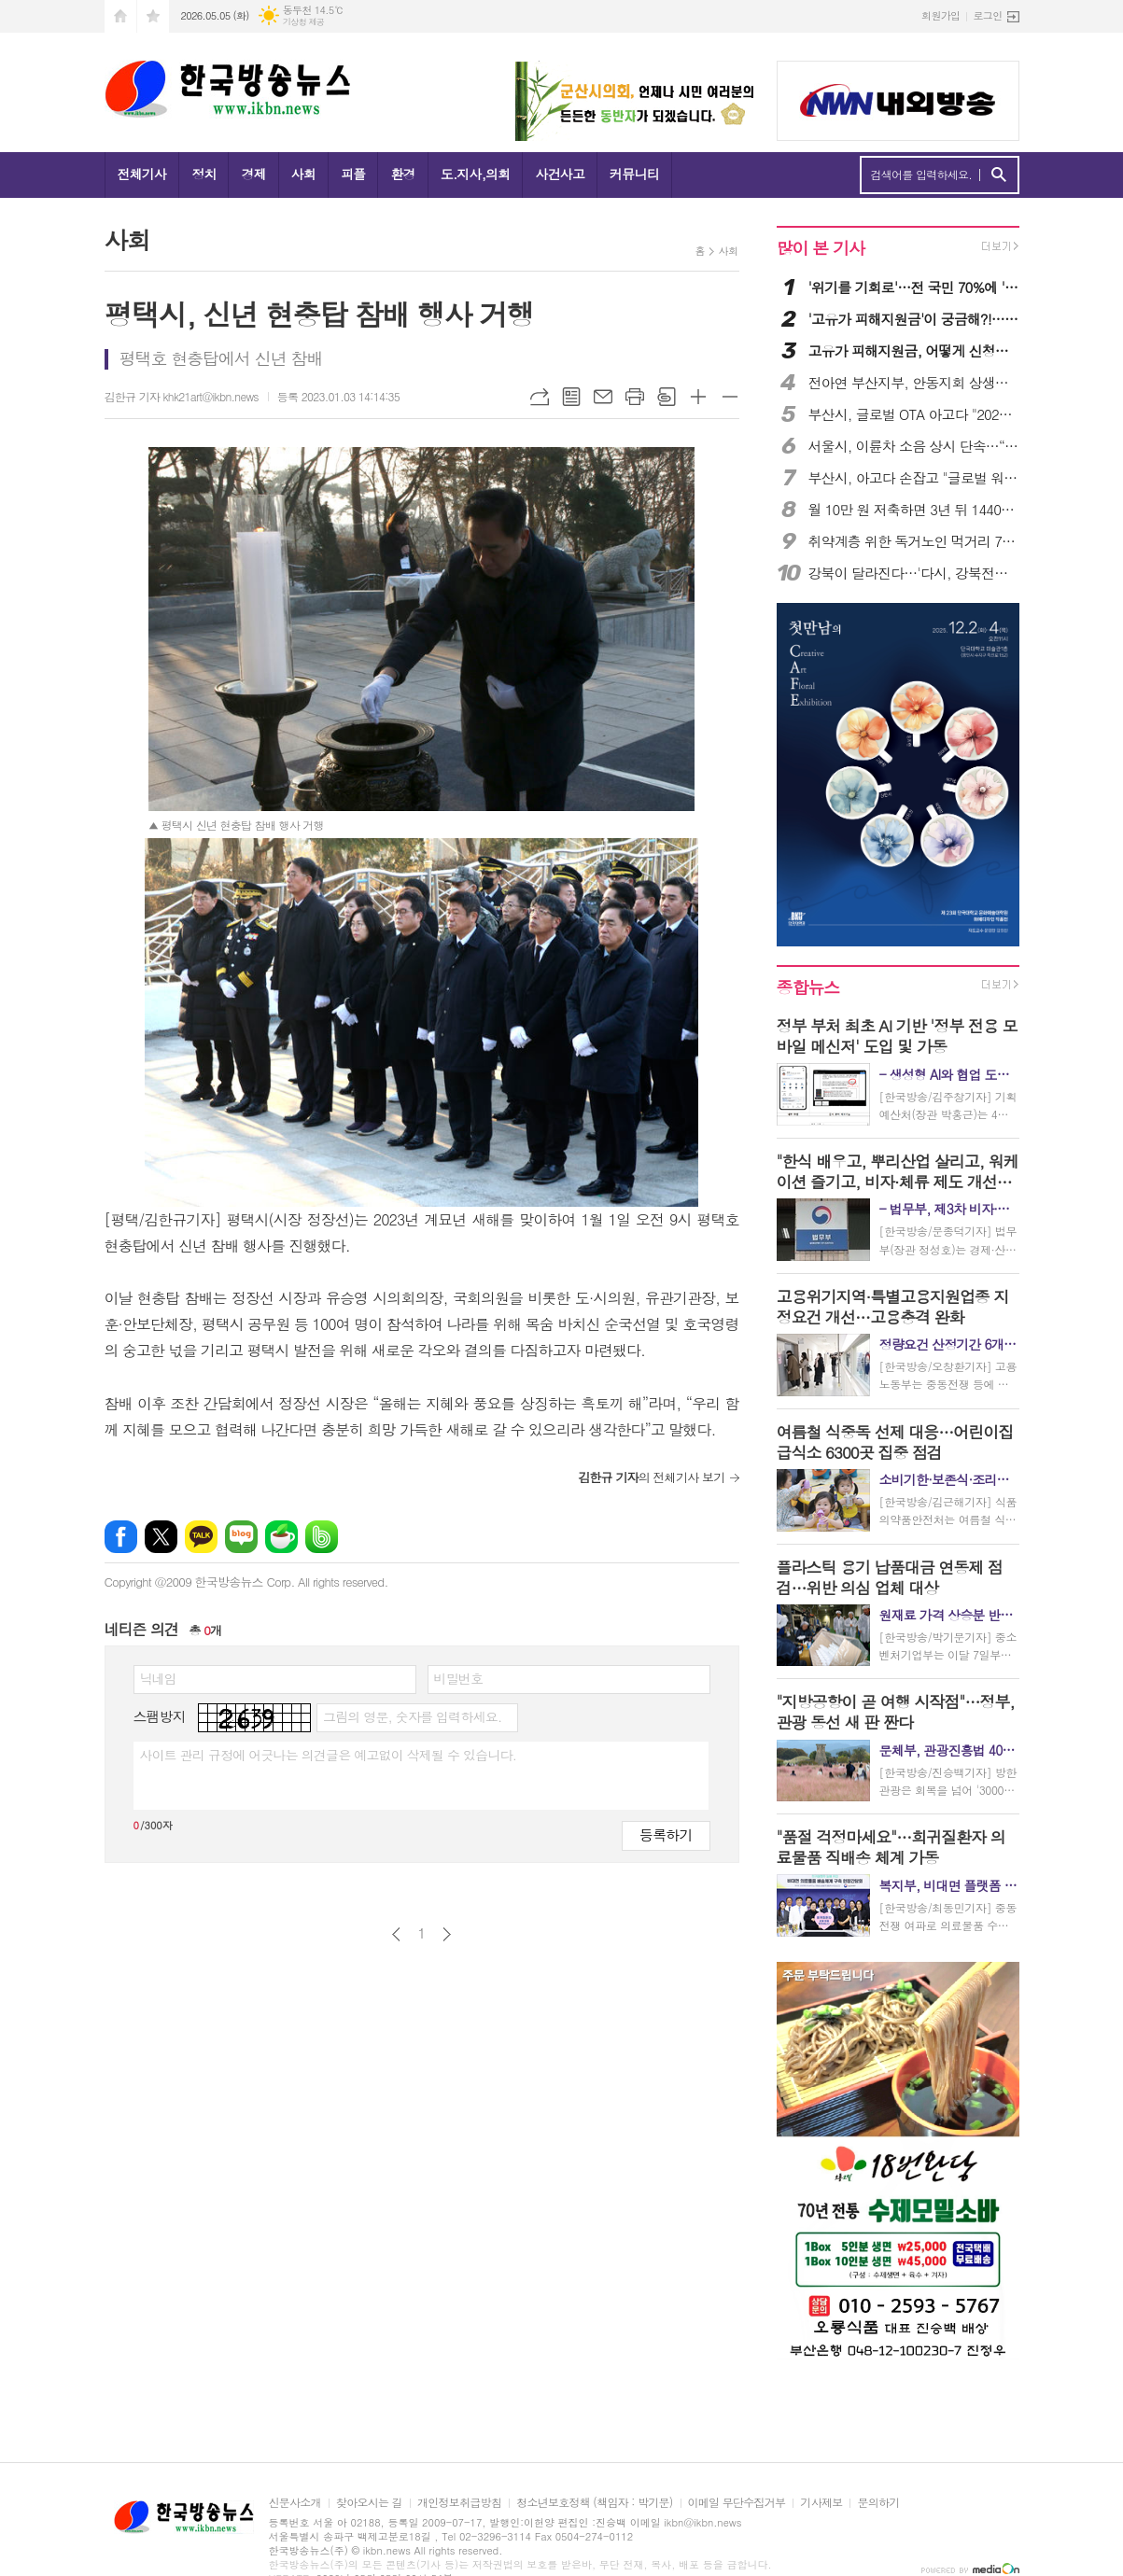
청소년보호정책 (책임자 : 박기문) (594, 2503)
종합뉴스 (808, 987)
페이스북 (121, 1536)
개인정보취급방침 (459, 2503)
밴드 (321, 1536)
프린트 (634, 396)
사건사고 (559, 173)
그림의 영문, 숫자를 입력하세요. (412, 1716)
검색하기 (998, 175)
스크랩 (666, 396)
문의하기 (878, 2503)
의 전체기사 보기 (651, 1477)
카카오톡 (201, 1536)
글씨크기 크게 (698, 396)
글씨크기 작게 (730, 396)
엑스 (161, 1536)
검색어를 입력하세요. (922, 174)
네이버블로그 (241, 1536)
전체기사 (142, 173)
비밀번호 (459, 1678)
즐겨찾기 (153, 16)
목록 (571, 396)
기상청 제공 (304, 22)
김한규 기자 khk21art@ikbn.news (182, 396)
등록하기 (665, 1834)
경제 (253, 173)
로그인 (987, 15)
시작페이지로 (120, 16)
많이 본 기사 (820, 247)
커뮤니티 (634, 173)
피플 (353, 173)
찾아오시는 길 (369, 2503)
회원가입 (940, 15)
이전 (396, 1934)
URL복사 (539, 396)
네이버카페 (281, 1536)
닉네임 (158, 1678)
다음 (446, 1934)
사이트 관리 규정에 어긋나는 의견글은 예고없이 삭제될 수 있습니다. (328, 1754)
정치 (203, 173)
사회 (303, 173)
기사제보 (821, 2503)
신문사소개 (295, 2503)
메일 (603, 396)
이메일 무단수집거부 (737, 2503)
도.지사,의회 (476, 173)
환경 (402, 173)
